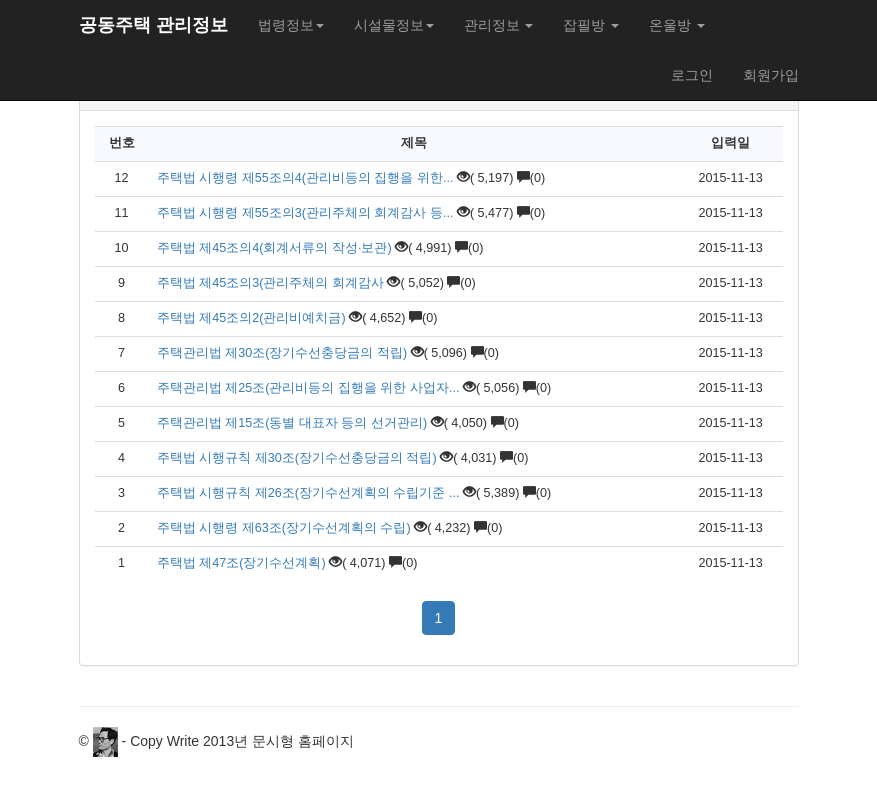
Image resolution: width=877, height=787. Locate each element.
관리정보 (499, 25)
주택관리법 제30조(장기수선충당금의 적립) (284, 353)
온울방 (677, 25)
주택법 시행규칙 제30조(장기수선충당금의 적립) (297, 458)
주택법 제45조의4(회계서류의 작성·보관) (276, 248)
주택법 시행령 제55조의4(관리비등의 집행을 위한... (305, 178)
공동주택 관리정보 (153, 25)
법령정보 (291, 25)
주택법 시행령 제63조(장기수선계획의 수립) (284, 528)
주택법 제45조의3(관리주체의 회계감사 (270, 283)
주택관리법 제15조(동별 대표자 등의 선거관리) (292, 423)
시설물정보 (394, 25)
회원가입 (771, 75)
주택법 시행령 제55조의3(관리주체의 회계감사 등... (305, 213)
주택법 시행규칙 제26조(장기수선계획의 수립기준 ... (308, 493)
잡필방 (591, 25)
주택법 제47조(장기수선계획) (243, 563)
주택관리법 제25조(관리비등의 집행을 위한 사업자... (308, 388)
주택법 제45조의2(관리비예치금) (253, 318)
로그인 (692, 75)
